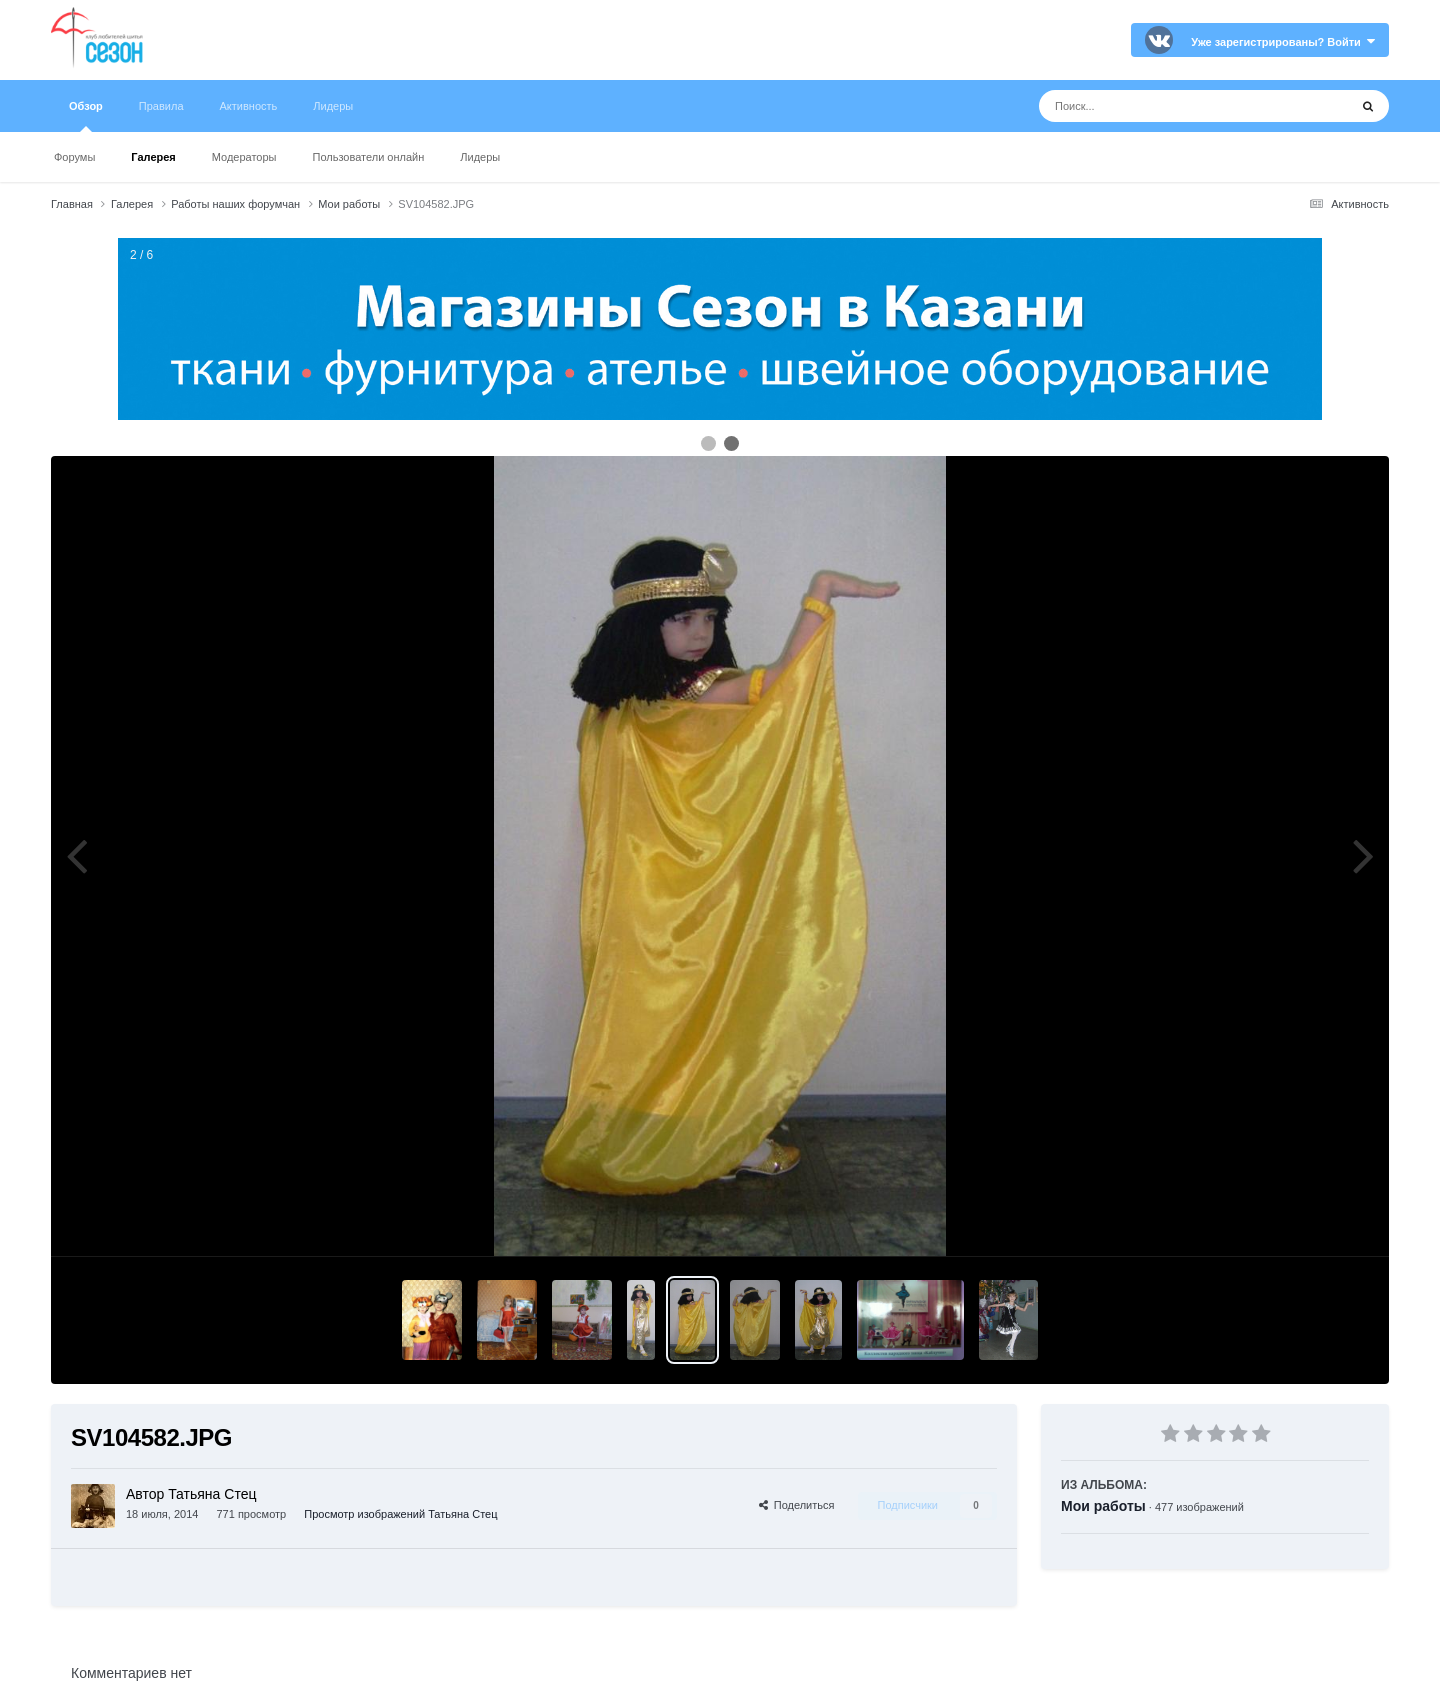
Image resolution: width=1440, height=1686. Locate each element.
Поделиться (797, 1505)
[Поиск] (1156, 106)
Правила (161, 106)
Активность (249, 106)
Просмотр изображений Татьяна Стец (400, 1514)
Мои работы (1103, 1506)
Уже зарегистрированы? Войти (1283, 42)
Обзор (86, 116)
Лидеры (480, 157)
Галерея (153, 157)
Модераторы (244, 157)
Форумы (74, 157)
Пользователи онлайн (369, 157)
